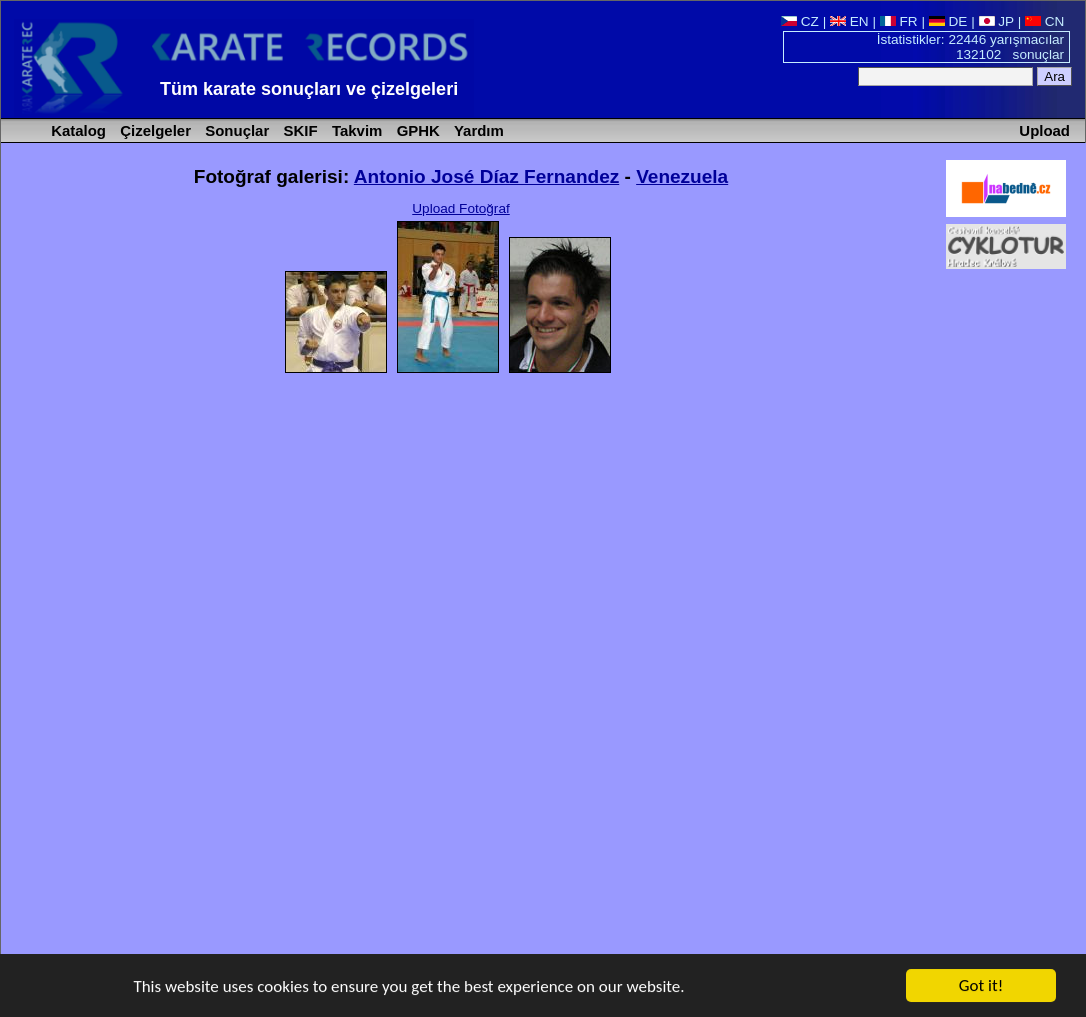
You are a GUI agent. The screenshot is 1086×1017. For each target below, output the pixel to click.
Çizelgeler (153, 130)
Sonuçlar (235, 130)
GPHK (416, 130)
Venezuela (682, 176)
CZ (800, 21)
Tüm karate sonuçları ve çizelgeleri (309, 89)
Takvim (355, 130)
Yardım (477, 130)
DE (948, 21)
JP (996, 21)
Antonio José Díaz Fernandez (486, 176)
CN (1044, 21)
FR (899, 21)
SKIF (298, 130)
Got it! (981, 986)
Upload (1044, 130)
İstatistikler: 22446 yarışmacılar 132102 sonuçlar (970, 47)
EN (849, 21)
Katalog (76, 130)
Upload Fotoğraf (460, 208)
